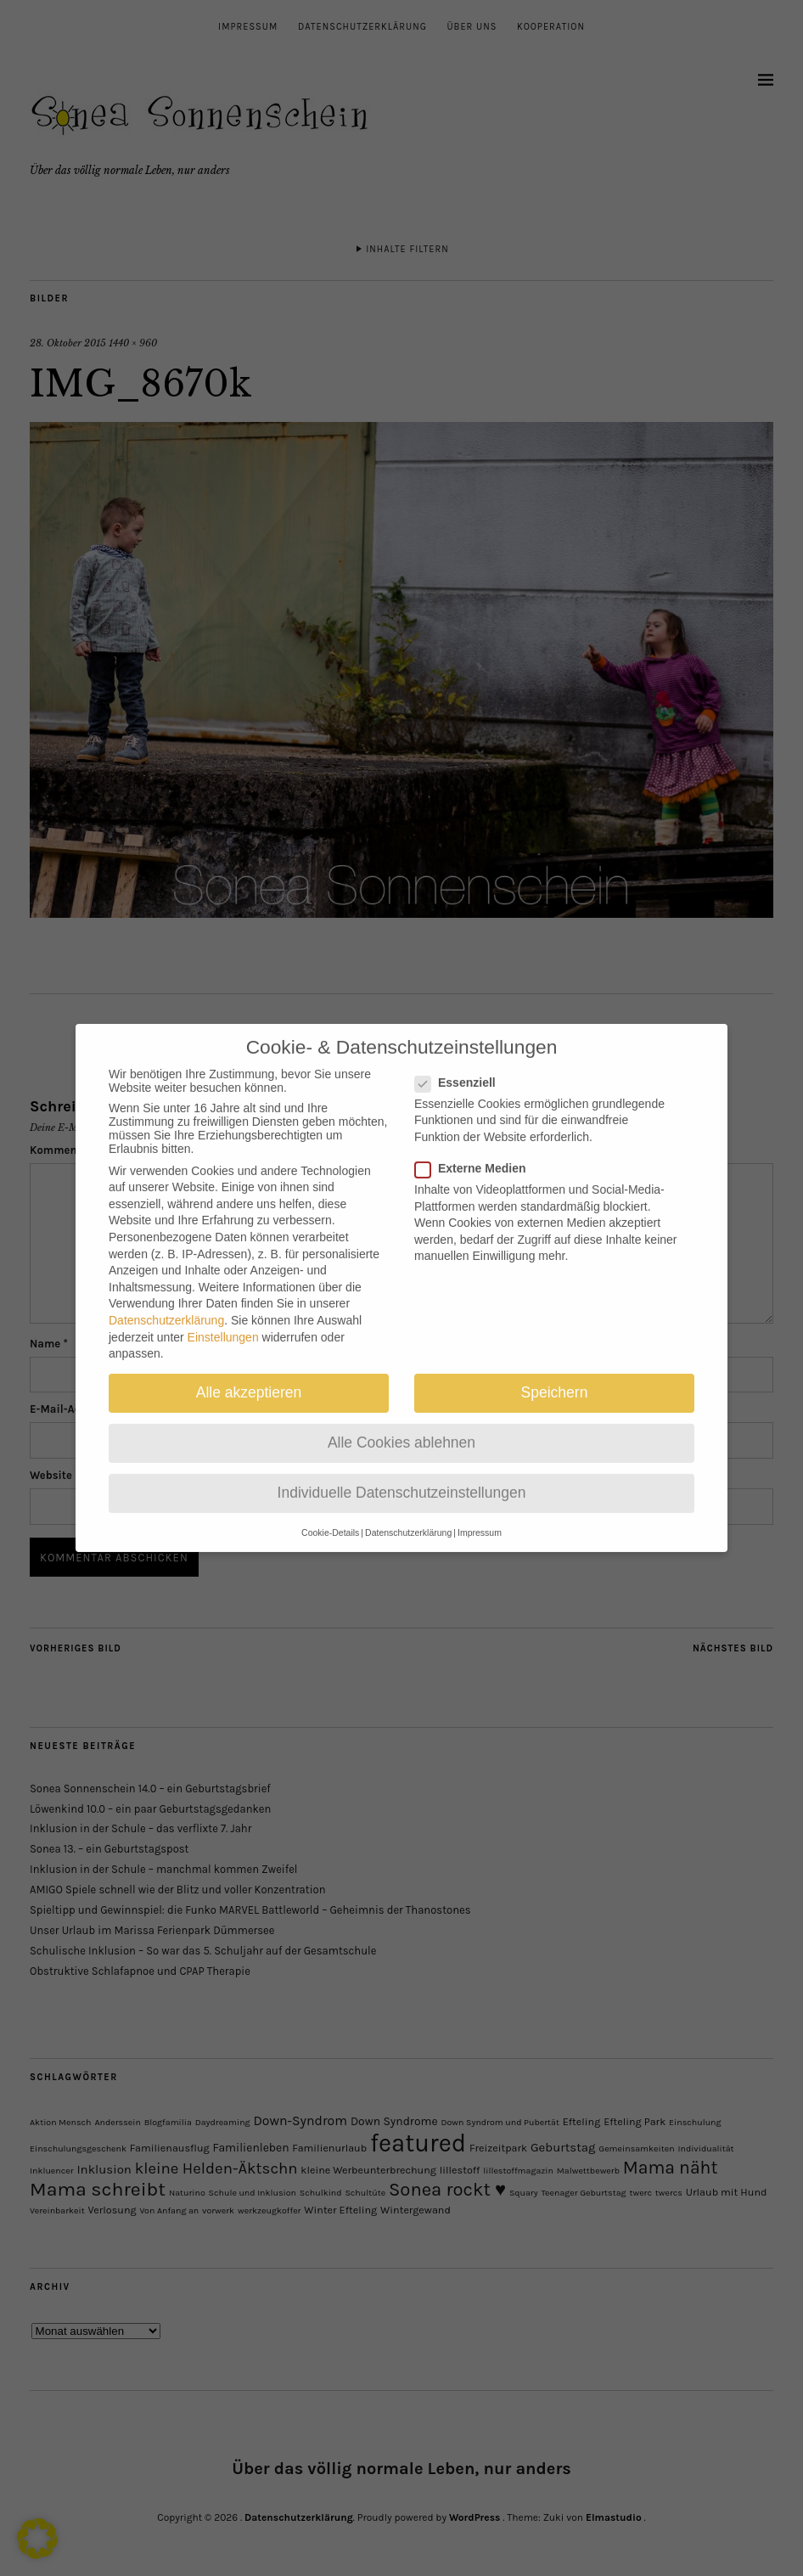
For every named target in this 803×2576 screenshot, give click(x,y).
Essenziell (462, 1067)
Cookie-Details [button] (330, 1517)
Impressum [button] (480, 1517)
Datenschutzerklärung (166, 1305)
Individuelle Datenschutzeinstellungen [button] (402, 1477)
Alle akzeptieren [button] (249, 1377)
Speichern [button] (554, 1377)
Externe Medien (477, 1153)
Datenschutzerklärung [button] (408, 1517)
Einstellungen (223, 1322)
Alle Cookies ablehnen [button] (401, 1427)
